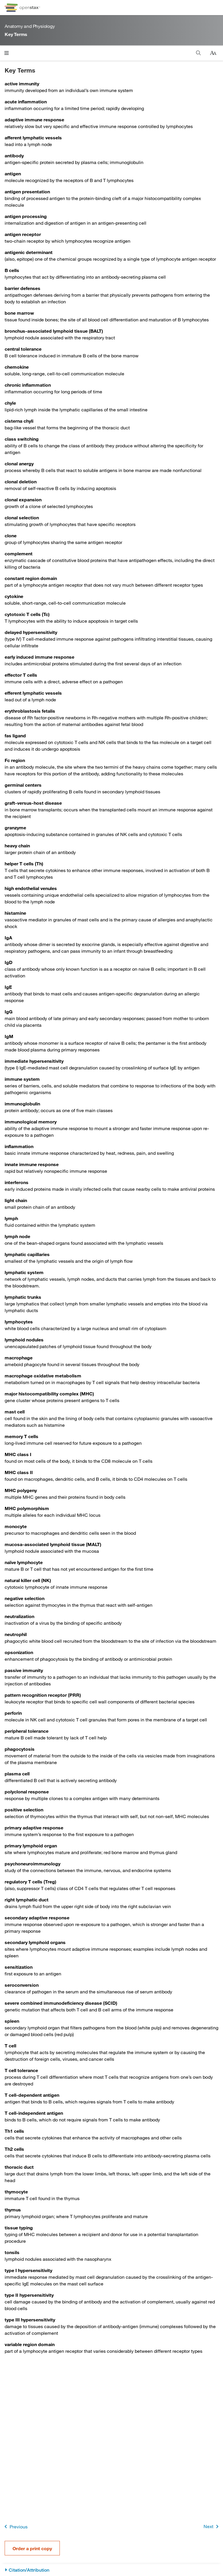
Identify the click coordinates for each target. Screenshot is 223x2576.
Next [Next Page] (212, 2526)
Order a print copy (32, 2548)
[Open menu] (6, 53)
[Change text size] (213, 53)
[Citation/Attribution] (111, 2570)
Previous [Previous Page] (15, 2526)
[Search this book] (198, 53)
